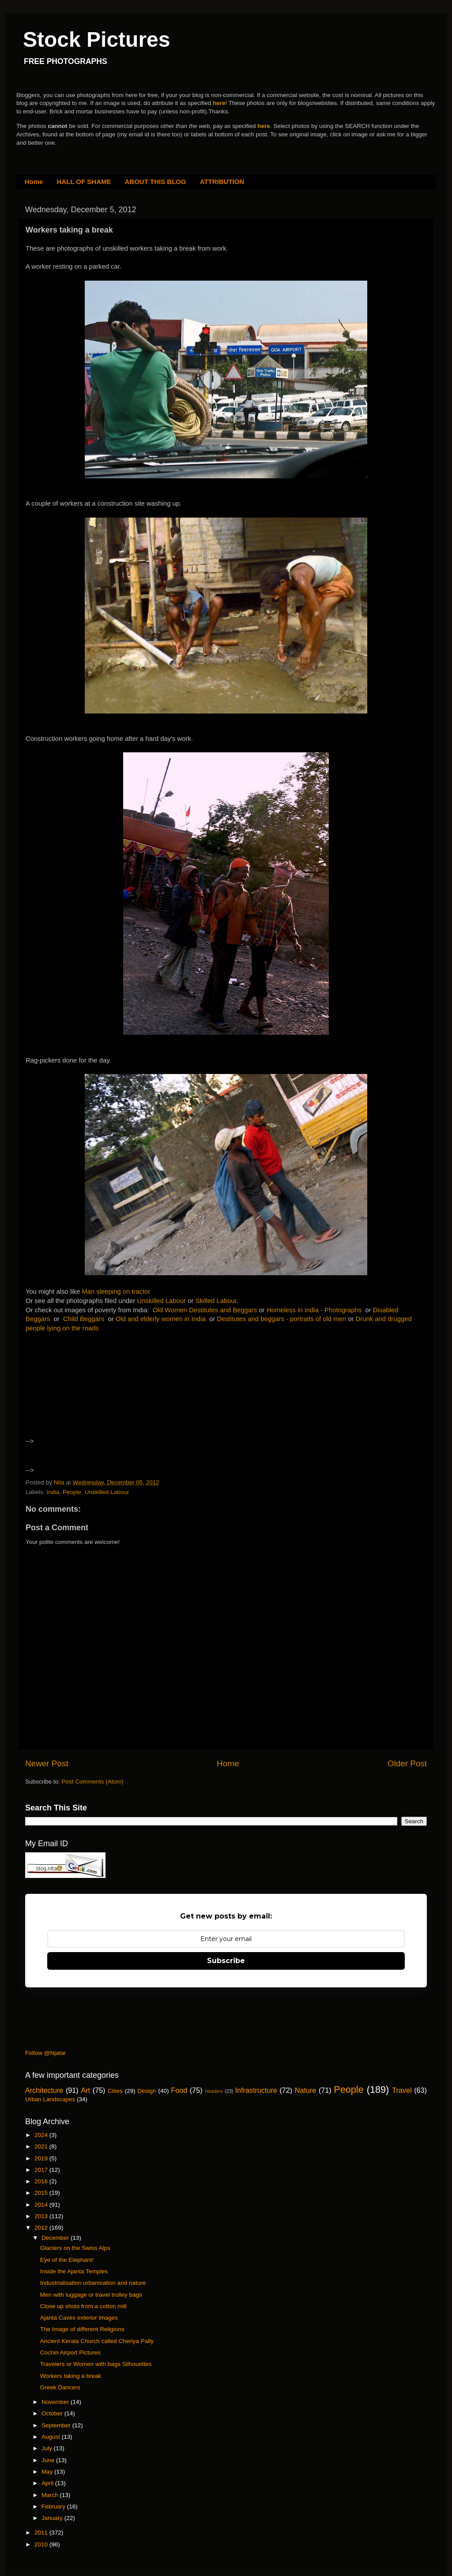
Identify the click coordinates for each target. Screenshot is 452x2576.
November (56, 2402)
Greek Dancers (60, 2387)
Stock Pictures (96, 39)
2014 (41, 2204)
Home (34, 181)
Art (85, 2090)
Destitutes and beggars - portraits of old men (281, 1318)
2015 (41, 2192)
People (72, 1492)
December (56, 2237)
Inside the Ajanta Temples (74, 2271)
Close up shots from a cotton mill (83, 2306)
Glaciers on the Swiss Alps (75, 2248)
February (54, 2506)
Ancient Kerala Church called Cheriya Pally (97, 2341)
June (48, 2460)
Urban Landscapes (50, 2099)
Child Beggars (83, 1318)
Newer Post (46, 1763)
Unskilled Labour (161, 1300)
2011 (41, 2532)
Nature (305, 2090)
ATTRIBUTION (222, 181)
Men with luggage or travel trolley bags (91, 2294)
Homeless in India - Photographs (314, 1310)
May (47, 2471)
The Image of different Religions (82, 2329)
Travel (401, 2090)
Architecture (44, 2090)
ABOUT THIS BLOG (155, 181)
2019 (41, 2158)
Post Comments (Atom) (93, 1781)
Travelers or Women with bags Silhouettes (96, 2364)
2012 (41, 2227)
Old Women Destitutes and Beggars (205, 1310)
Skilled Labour (216, 1300)
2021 (41, 2146)
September (56, 2425)
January (52, 2518)
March (50, 2495)
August (51, 2436)
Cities (115, 2091)
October (52, 2413)
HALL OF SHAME (83, 181)
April (48, 2483)
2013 (41, 2216)
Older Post (407, 1763)
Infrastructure (256, 2090)
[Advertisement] (102, 1388)
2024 (41, 2135)
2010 (41, 2544)
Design (147, 2091)
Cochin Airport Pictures (70, 2352)
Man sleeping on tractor (116, 1291)
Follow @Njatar (45, 2053)
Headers (214, 2091)
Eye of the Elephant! (67, 2260)
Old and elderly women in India (161, 1318)
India (52, 1492)
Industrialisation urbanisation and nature (93, 2282)
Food (179, 2090)
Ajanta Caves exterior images (79, 2317)
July (47, 2448)
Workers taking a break (71, 2376)
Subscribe (226, 1960)
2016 (41, 2181)
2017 (41, 2170)
